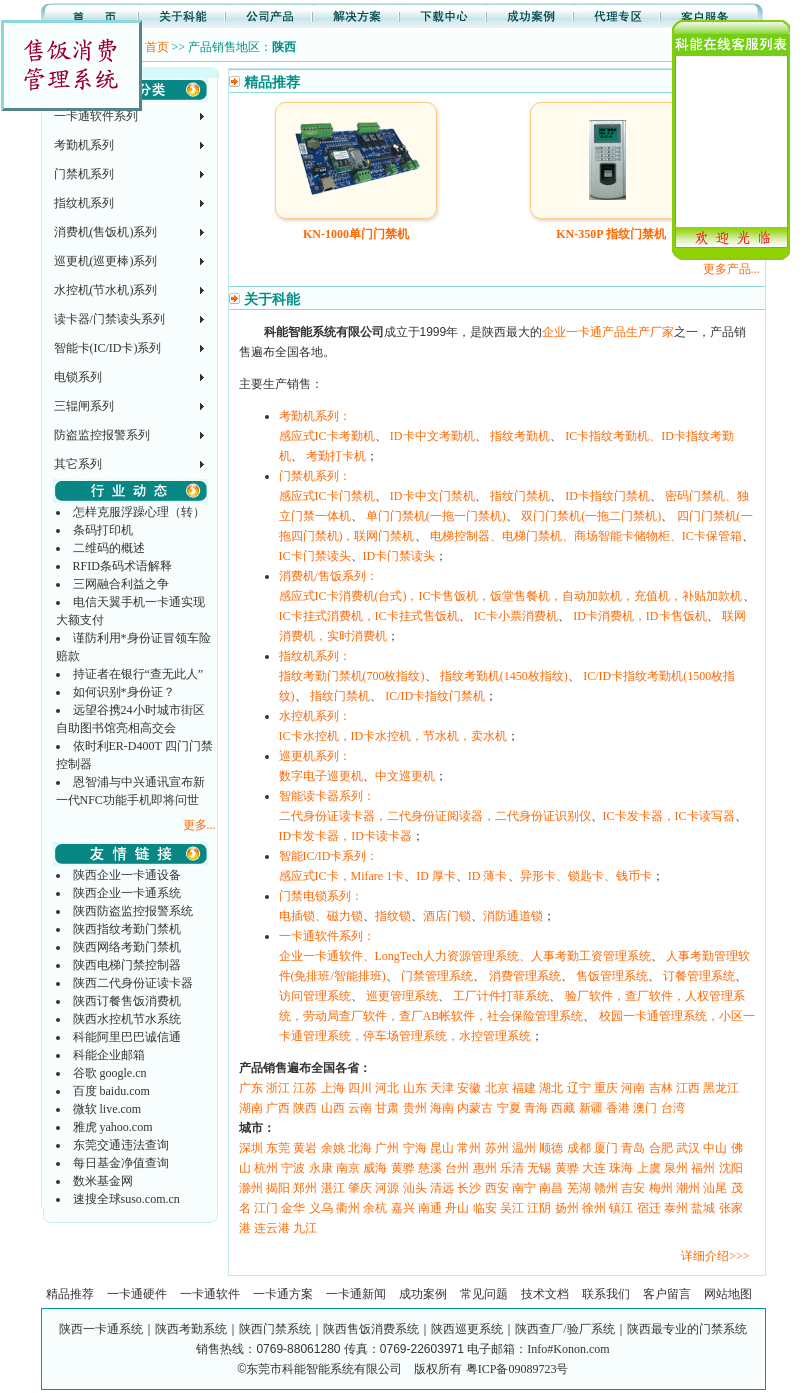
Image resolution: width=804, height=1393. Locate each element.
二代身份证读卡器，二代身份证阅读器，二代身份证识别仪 (435, 816)
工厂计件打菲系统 (501, 996)
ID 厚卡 (436, 876)
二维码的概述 (109, 548)
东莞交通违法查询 (121, 1145)
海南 (442, 1108)
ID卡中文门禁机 (432, 496)
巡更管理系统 (402, 996)
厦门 (606, 1148)
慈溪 (430, 1168)
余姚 (333, 1148)
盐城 (703, 1208)
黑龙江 (721, 1088)
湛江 (333, 1188)
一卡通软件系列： (327, 936)
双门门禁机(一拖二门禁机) (591, 516)
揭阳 (278, 1188)
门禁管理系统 (437, 976)
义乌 (321, 1208)
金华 (293, 1208)
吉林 (661, 1088)
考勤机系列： (315, 416)
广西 (278, 1108)
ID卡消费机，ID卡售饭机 (639, 616)
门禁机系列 (84, 174)
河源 (387, 1188)
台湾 (673, 1108)
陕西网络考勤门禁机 (127, 947)
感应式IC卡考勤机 (327, 436)
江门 (266, 1208)
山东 (415, 1088)
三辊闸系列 (84, 406)
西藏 (563, 1108)
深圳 (251, 1148)
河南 (633, 1088)
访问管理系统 (315, 996)
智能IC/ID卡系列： (329, 856)
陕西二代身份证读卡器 (133, 983)
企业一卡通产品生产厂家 (608, 332)
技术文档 (545, 1294)
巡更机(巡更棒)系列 (106, 261)
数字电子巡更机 (321, 776)
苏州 (497, 1148)
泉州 (676, 1168)
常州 (469, 1148)
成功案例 (423, 1294)
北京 (497, 1088)
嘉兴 (403, 1208)
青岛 (633, 1148)
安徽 (469, 1088)
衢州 (348, 1208)
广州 (387, 1148)
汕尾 (715, 1188)
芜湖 (579, 1188)
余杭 (375, 1208)
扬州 (567, 1208)
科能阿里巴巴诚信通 (127, 1037)
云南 (360, 1108)
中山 (715, 1148)
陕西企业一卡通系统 (127, 893)
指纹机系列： (315, 656)
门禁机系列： (315, 476)
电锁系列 (78, 377)
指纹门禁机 (520, 496)
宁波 (293, 1168)
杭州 (266, 1168)
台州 (457, 1168)
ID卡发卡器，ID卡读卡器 (345, 836)
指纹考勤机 (520, 436)
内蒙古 (475, 1108)
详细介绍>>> (715, 1256)
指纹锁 (393, 916)
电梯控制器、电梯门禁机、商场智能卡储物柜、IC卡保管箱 (586, 536)
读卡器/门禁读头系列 (109, 319)
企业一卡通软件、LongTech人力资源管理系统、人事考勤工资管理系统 (465, 956)
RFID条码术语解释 (122, 566)
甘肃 (387, 1108)
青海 (536, 1108)
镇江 (621, 1208)
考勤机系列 (84, 145)
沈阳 (731, 1168)
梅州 (661, 1188)
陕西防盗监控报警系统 (133, 911)
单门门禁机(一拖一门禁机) (436, 516)
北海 (360, 1148)
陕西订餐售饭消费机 (127, 1001)
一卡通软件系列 (96, 116)
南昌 (551, 1188)
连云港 (272, 1228)
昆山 (442, 1148)
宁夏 (509, 1108)
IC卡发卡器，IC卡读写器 (669, 816)
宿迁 (649, 1208)
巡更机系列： (315, 756)
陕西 (305, 1108)
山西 (333, 1108)
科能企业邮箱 (109, 1055)
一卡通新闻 (356, 1294)
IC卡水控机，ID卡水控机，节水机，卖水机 (393, 736)
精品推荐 (70, 1294)
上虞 (649, 1168)
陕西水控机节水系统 (127, 1019)
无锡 (539, 1168)
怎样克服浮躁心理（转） (139, 512)
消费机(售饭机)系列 (106, 232)
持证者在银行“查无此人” (138, 674)
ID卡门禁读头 (399, 556)
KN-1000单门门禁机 (356, 234)
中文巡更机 (405, 776)
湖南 (251, 1108)
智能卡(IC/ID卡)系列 (108, 348)
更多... (199, 825)
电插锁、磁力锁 (321, 916)
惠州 (485, 1168)
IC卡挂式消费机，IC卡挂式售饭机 (369, 616)
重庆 (606, 1088)
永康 (321, 1168)
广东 (251, 1088)
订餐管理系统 (699, 976)
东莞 (278, 1148)
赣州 (606, 1188)
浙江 (278, 1088)
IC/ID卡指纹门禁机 (435, 696)
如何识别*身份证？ (124, 692)
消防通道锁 (513, 916)
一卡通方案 (283, 1294)
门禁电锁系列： (321, 896)
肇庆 (360, 1188)
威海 (375, 1168)
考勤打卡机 (336, 456)
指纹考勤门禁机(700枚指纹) (352, 676)
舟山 (457, 1208)
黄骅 (403, 1168)
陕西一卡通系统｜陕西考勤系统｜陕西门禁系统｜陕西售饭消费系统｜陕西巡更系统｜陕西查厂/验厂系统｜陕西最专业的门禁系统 (402, 1329)
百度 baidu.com (111, 1091)
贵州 (415, 1108)
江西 (688, 1088)
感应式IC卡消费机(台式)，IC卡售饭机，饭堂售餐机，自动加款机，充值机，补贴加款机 (511, 596)
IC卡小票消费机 (516, 616)
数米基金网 (103, 1181)
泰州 (676, 1208)
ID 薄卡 (488, 876)
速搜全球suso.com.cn (126, 1199)
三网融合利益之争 (121, 584)
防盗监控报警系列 (102, 435)
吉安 (633, 1188)
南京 (348, 1168)
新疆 (591, 1108)
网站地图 (728, 1294)
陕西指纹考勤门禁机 (127, 929)
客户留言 (667, 1294)
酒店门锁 (447, 916)
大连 (594, 1168)
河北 (387, 1088)
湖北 (551, 1088)
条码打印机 (103, 530)
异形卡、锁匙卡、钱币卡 (586, 876)
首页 (157, 47)
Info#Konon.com (568, 1349)
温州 (524, 1148)
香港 (618, 1108)
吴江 (512, 1208)
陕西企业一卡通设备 (127, 875)
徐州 (594, 1208)
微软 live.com (107, 1109)
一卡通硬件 (137, 1294)
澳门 (645, 1108)
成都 (579, 1148)
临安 (485, 1208)
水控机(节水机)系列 (106, 290)
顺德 (551, 1148)
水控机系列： (315, 716)
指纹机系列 (84, 203)
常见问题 (484, 1294)
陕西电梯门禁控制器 (127, 965)
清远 (442, 1188)
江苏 (305, 1088)
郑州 (305, 1188)
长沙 (469, 1188)
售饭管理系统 (612, 976)
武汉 (688, 1148)
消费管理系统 (525, 976)
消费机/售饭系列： (328, 576)
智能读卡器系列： (327, 796)
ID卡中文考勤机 (432, 436)
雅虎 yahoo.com (113, 1127)
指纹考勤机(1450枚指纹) (504, 676)
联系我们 (606, 1294)
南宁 (524, 1188)
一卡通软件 (210, 1294)
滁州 (251, 1188)
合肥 (661, 1148)
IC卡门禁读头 (315, 556)
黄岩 (305, 1148)
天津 (442, 1088)
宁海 (415, 1148)
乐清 (512, 1168)
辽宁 (579, 1088)
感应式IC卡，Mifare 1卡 (342, 876)
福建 (524, 1088)
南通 (430, 1208)
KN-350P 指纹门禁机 (611, 234)
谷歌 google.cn (110, 1073)
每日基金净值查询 (121, 1163)
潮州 (688, 1188)
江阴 (539, 1208)
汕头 (415, 1188)
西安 (497, 1188)
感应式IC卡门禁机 (327, 496)
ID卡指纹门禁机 (607, 496)
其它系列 (78, 464)
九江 (305, 1228)
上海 (333, 1088)
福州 (703, 1168)
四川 (360, 1088)
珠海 (621, 1168)
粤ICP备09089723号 (517, 1369)
